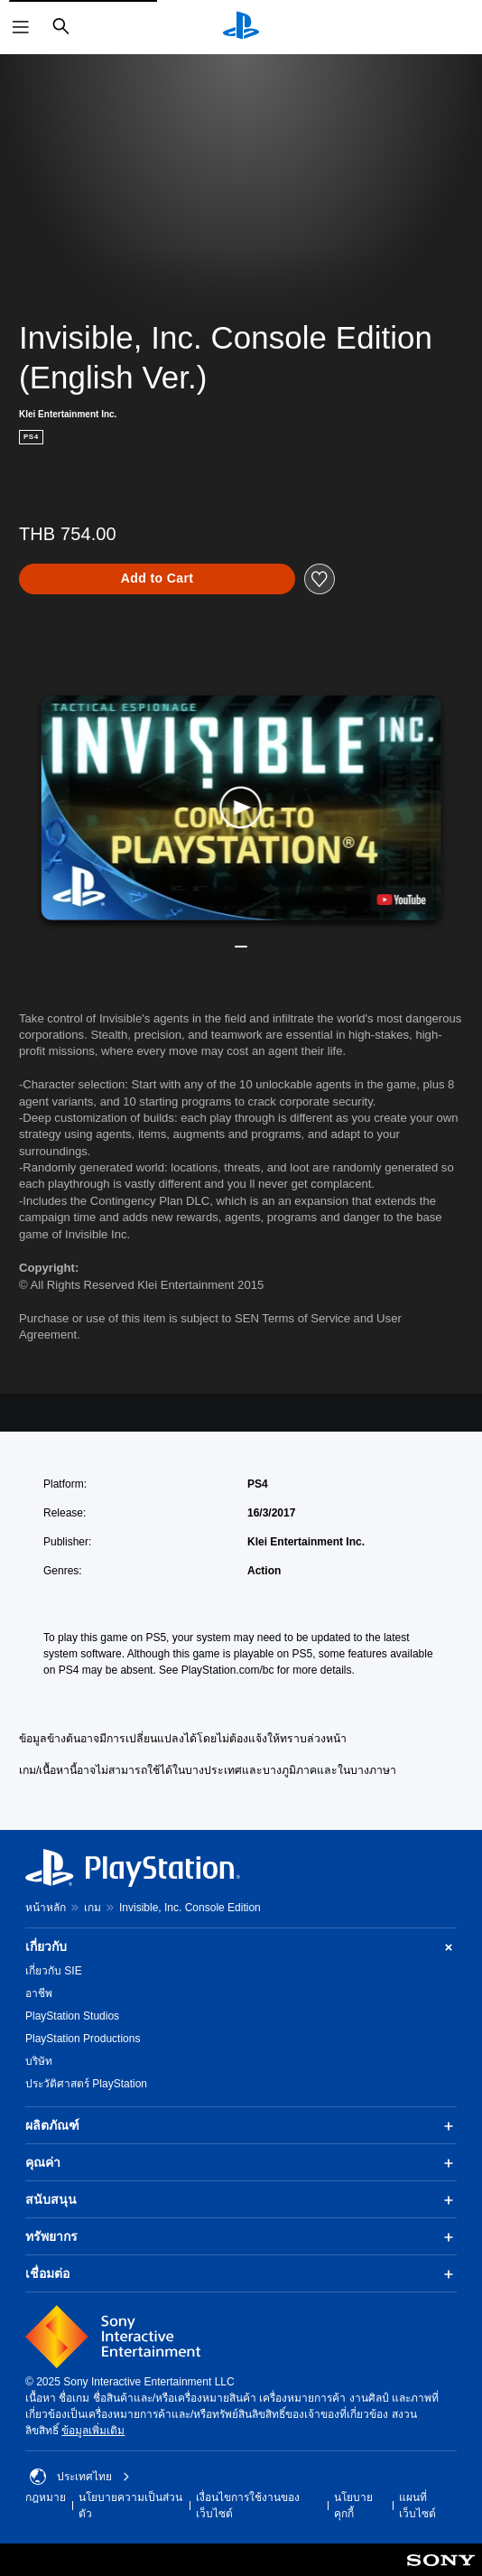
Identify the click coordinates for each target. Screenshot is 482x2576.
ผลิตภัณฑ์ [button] (241, 2126)
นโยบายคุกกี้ (353, 2505)
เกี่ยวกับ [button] (241, 1946)
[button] (241, 807)
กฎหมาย (45, 2497)
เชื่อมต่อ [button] (241, 2274)
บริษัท (38, 2061)
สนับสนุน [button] (241, 2200)
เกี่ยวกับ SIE (53, 1971)
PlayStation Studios (72, 2016)
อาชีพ (38, 1993)
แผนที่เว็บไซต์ (417, 2505)
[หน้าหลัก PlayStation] (241, 27)
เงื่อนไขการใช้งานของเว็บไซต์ (248, 2505)
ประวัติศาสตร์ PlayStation (86, 2083)
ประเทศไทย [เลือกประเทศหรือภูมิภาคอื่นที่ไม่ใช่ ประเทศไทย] (79, 2476)
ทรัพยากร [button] (241, 2237)
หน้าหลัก (45, 1907)
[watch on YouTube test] (400, 899)
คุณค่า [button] (241, 2163)
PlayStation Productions (82, 2038)
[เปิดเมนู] (21, 27)
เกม (92, 1907)
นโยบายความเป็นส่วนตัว (130, 2505)
